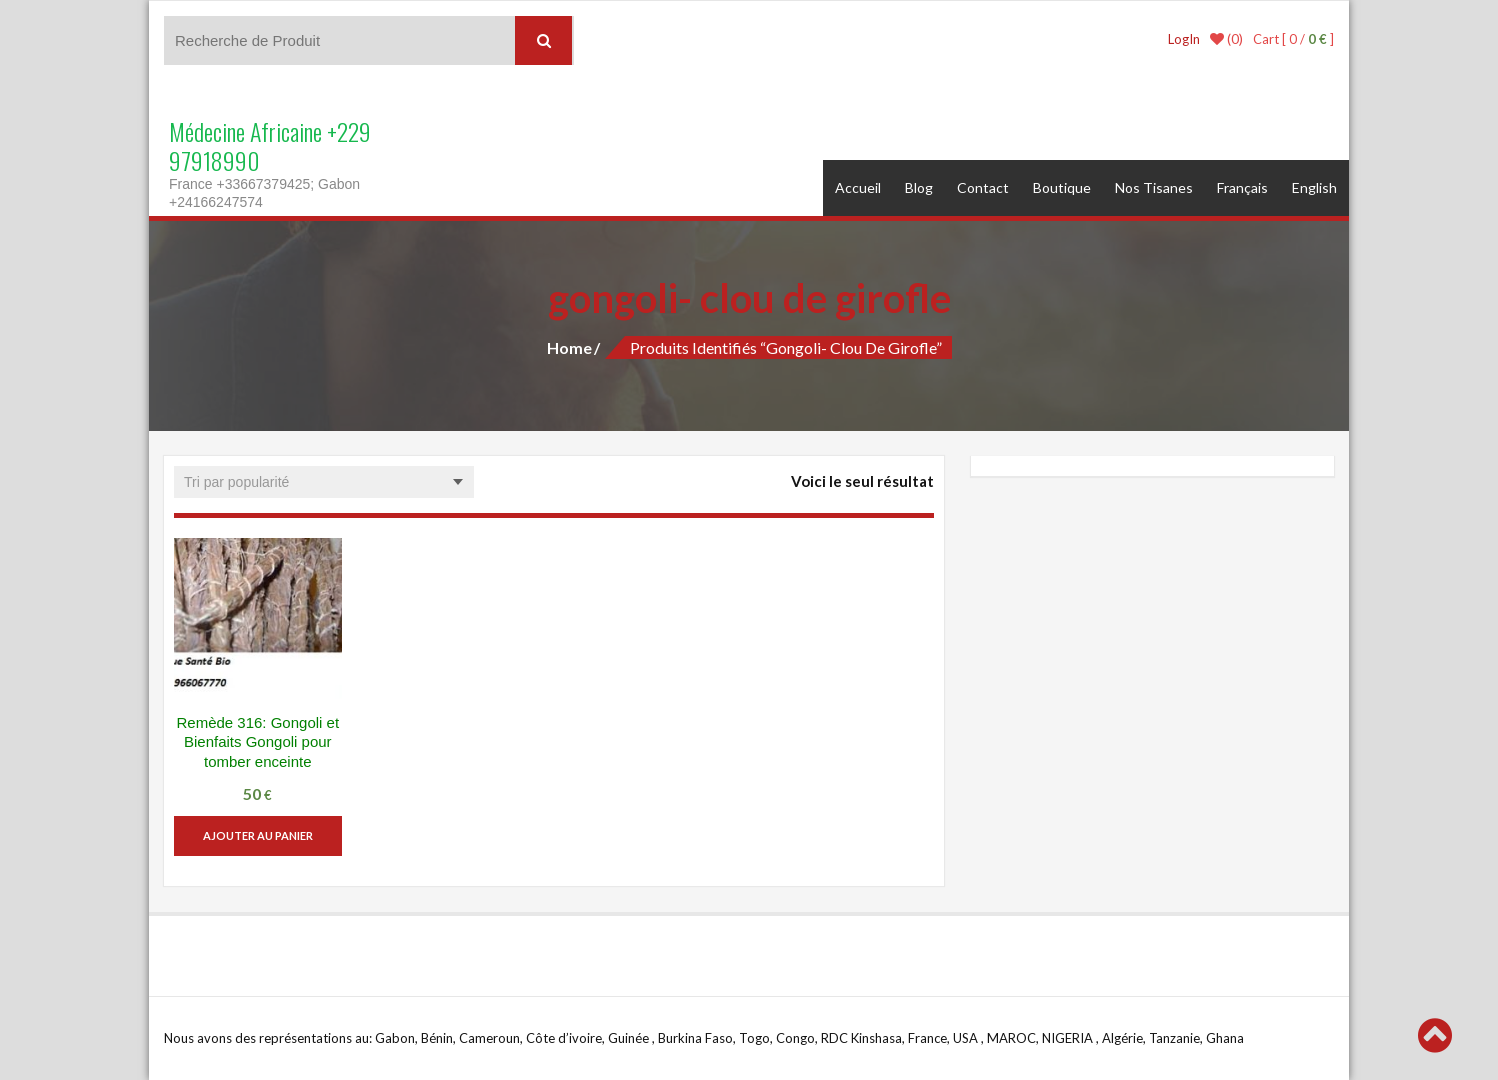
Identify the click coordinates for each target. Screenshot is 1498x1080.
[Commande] (324, 482)
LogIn (1184, 39)
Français (1242, 187)
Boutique (1062, 187)
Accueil (858, 187)
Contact (983, 187)
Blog (919, 187)
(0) (1226, 39)
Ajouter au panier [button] (258, 835)
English (1314, 187)
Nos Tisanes (1154, 187)
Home (569, 347)
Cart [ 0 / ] (1293, 39)
